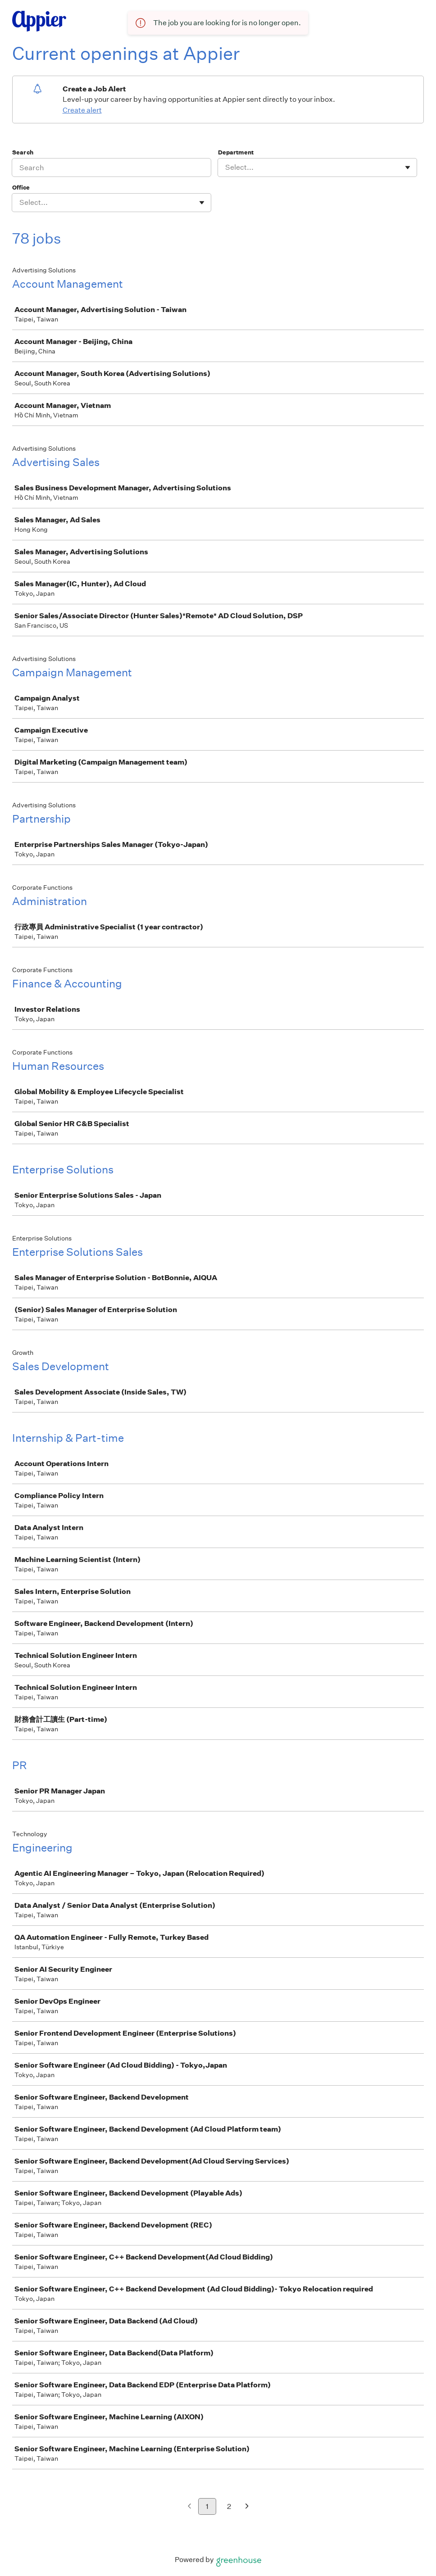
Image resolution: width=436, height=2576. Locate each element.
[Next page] (247, 2507)
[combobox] (226, 167)
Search (22, 152)
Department (236, 152)
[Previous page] (189, 2507)
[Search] (111, 167)
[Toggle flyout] (407, 167)
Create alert (82, 110)
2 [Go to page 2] (229, 2506)
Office (21, 187)
